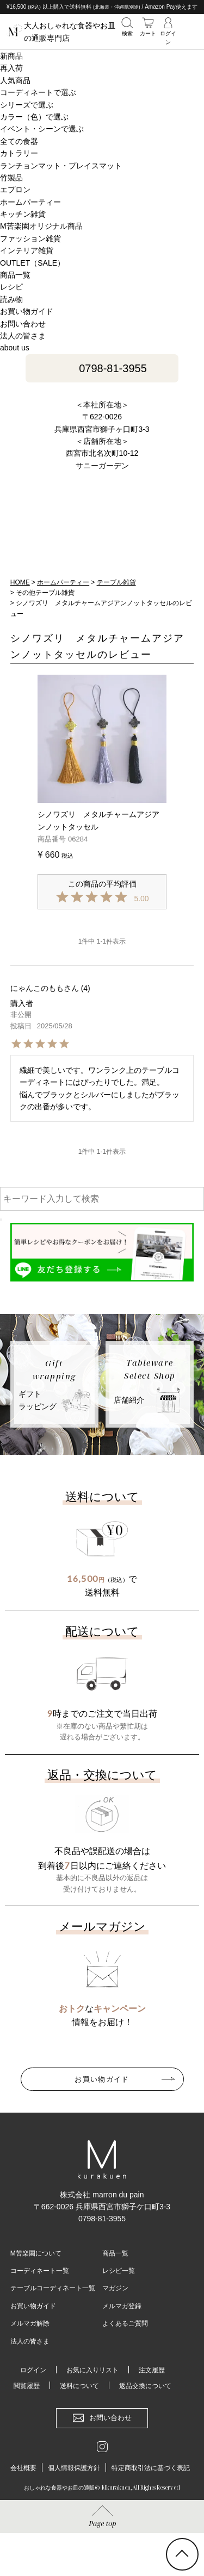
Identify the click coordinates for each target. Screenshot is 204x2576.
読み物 (11, 299)
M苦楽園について (35, 2253)
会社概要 (23, 2468)
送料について (79, 2386)
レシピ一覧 (118, 2271)
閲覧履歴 (27, 2386)
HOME (20, 582)
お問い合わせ (23, 323)
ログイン (33, 2370)
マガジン (115, 2288)
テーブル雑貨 (116, 582)
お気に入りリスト (92, 2370)
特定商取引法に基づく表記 (151, 2468)
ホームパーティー (63, 582)
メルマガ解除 (30, 2323)
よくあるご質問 (125, 2323)
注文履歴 (152, 2370)
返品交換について (145, 2386)
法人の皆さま (23, 335)
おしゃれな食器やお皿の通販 (59, 2487)
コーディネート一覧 (39, 2271)
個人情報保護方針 (74, 2468)
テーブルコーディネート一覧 (52, 2288)
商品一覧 (115, 2253)
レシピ (11, 286)
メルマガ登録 (121, 2306)
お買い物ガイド (26, 311)
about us (14, 347)
